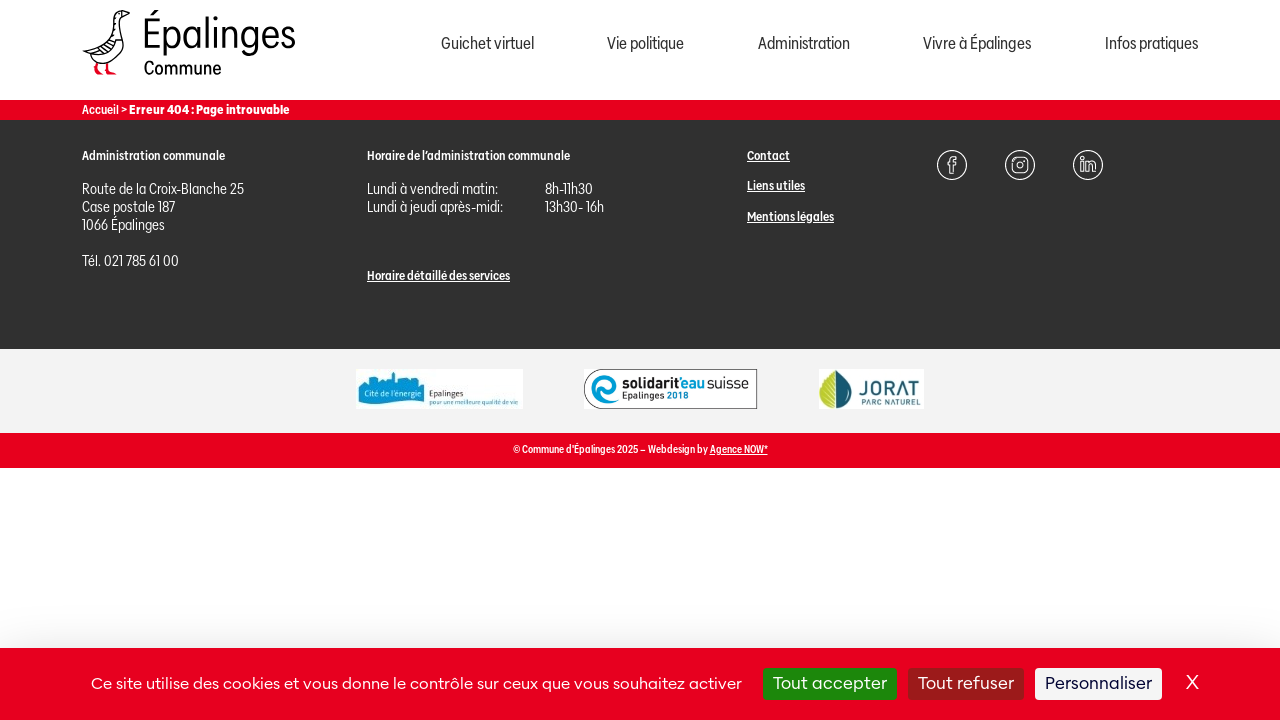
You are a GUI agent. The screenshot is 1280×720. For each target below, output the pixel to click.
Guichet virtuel (487, 43)
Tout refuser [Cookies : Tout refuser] (966, 683)
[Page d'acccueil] (188, 79)
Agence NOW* (739, 449)
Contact (768, 155)
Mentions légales (790, 216)
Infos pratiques (1151, 43)
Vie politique (645, 43)
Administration (804, 43)
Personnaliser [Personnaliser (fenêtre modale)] (1098, 683)
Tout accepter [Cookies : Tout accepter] (830, 683)
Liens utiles (776, 185)
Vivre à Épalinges (977, 43)
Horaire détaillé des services (438, 275)
